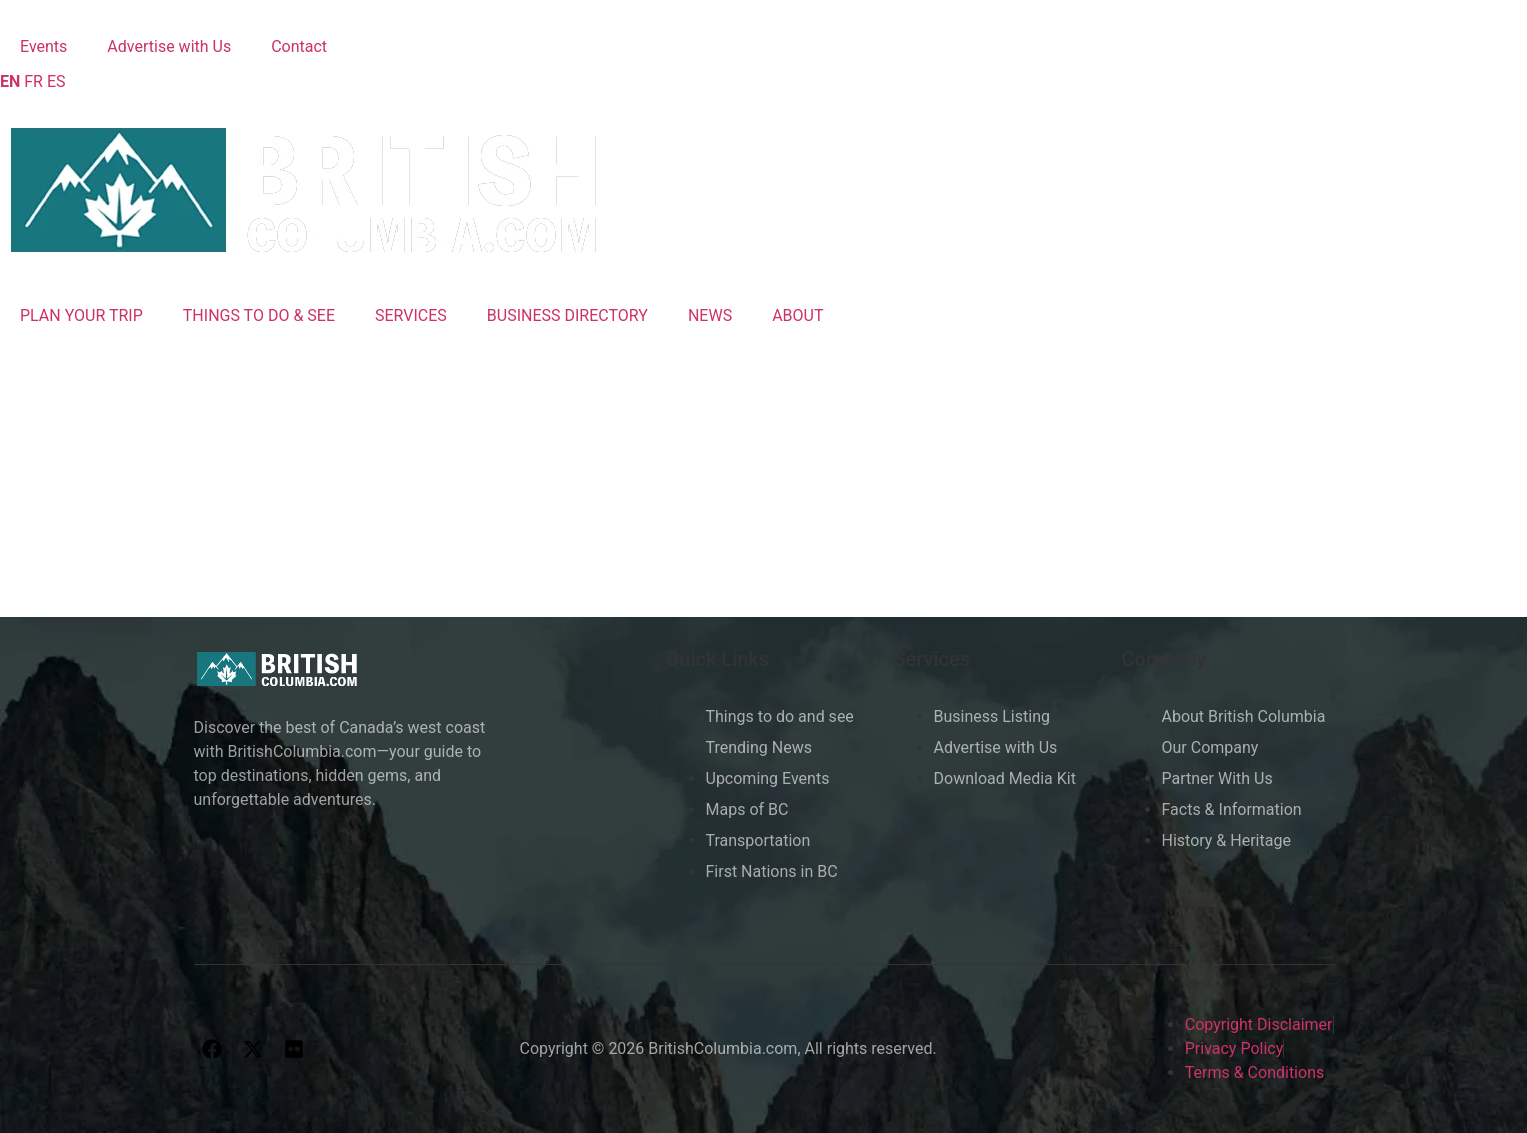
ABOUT (797, 315)
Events (43, 46)
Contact (299, 46)
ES (56, 81)
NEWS (710, 315)
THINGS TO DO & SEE (259, 315)
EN (10, 81)
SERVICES (411, 315)
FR (33, 81)
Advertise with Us (169, 46)
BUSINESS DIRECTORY (567, 315)
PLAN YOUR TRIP (81, 315)
